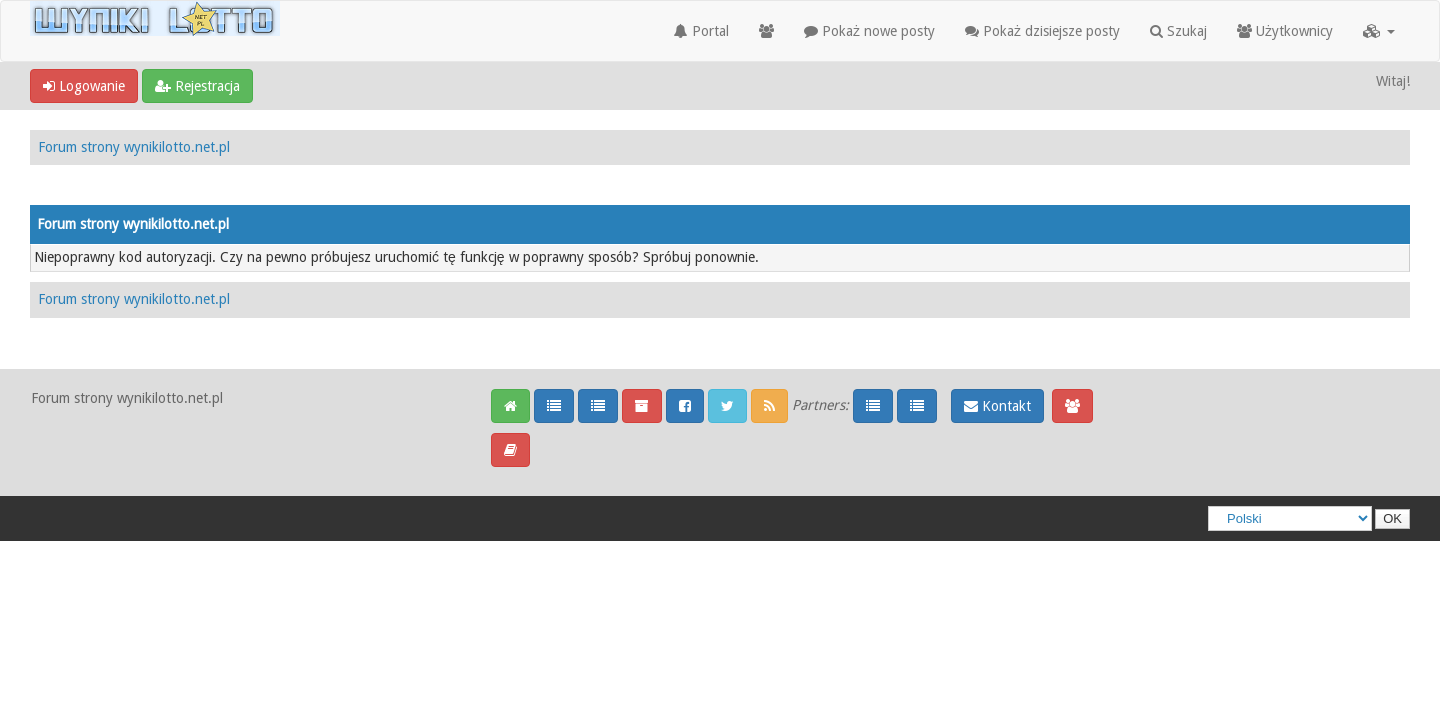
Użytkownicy (1285, 31)
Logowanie (84, 86)
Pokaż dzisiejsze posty (1042, 31)
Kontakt (997, 406)
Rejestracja (197, 86)
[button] (1379, 31)
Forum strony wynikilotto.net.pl (134, 147)
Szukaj (1178, 31)
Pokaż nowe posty (869, 31)
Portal (701, 31)
